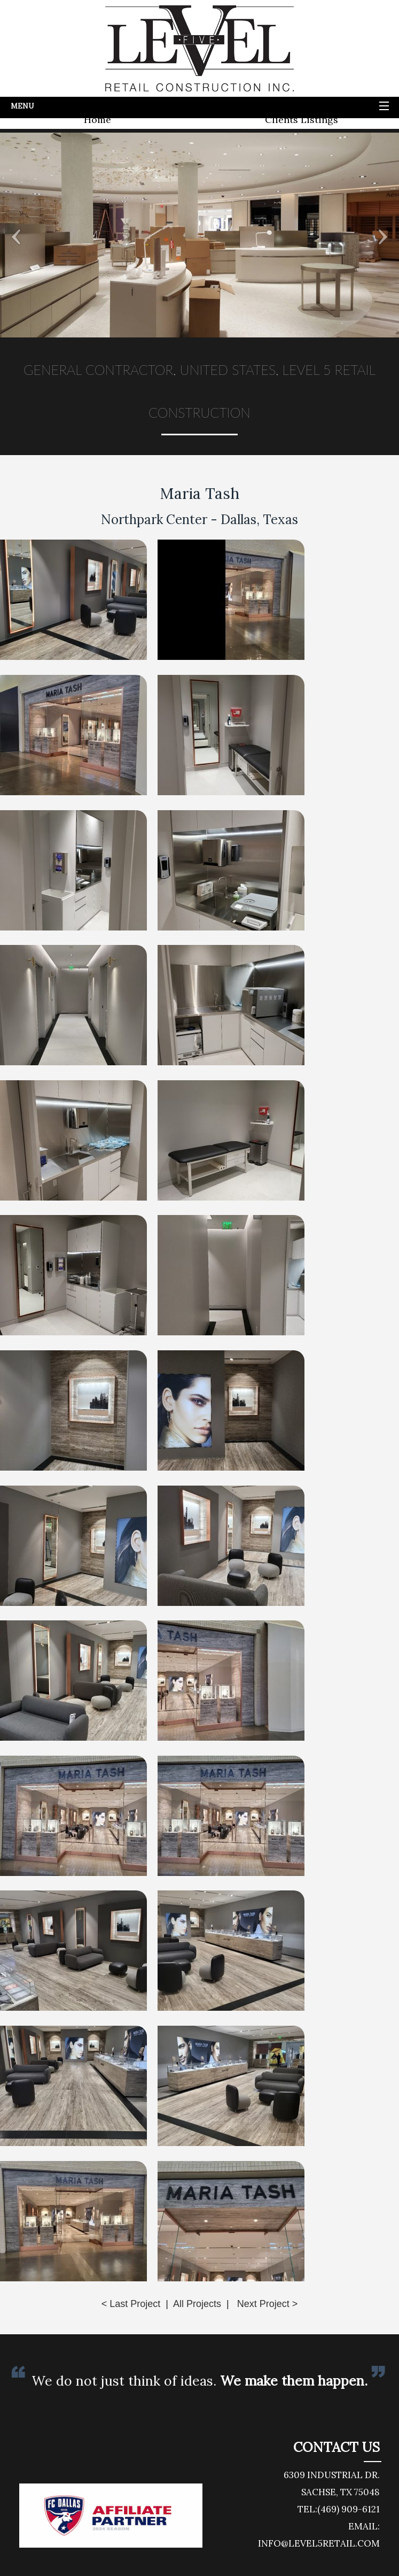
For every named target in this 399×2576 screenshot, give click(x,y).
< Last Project (131, 2303)
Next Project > (267, 2303)
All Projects (197, 2303)
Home (97, 119)
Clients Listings (301, 119)
